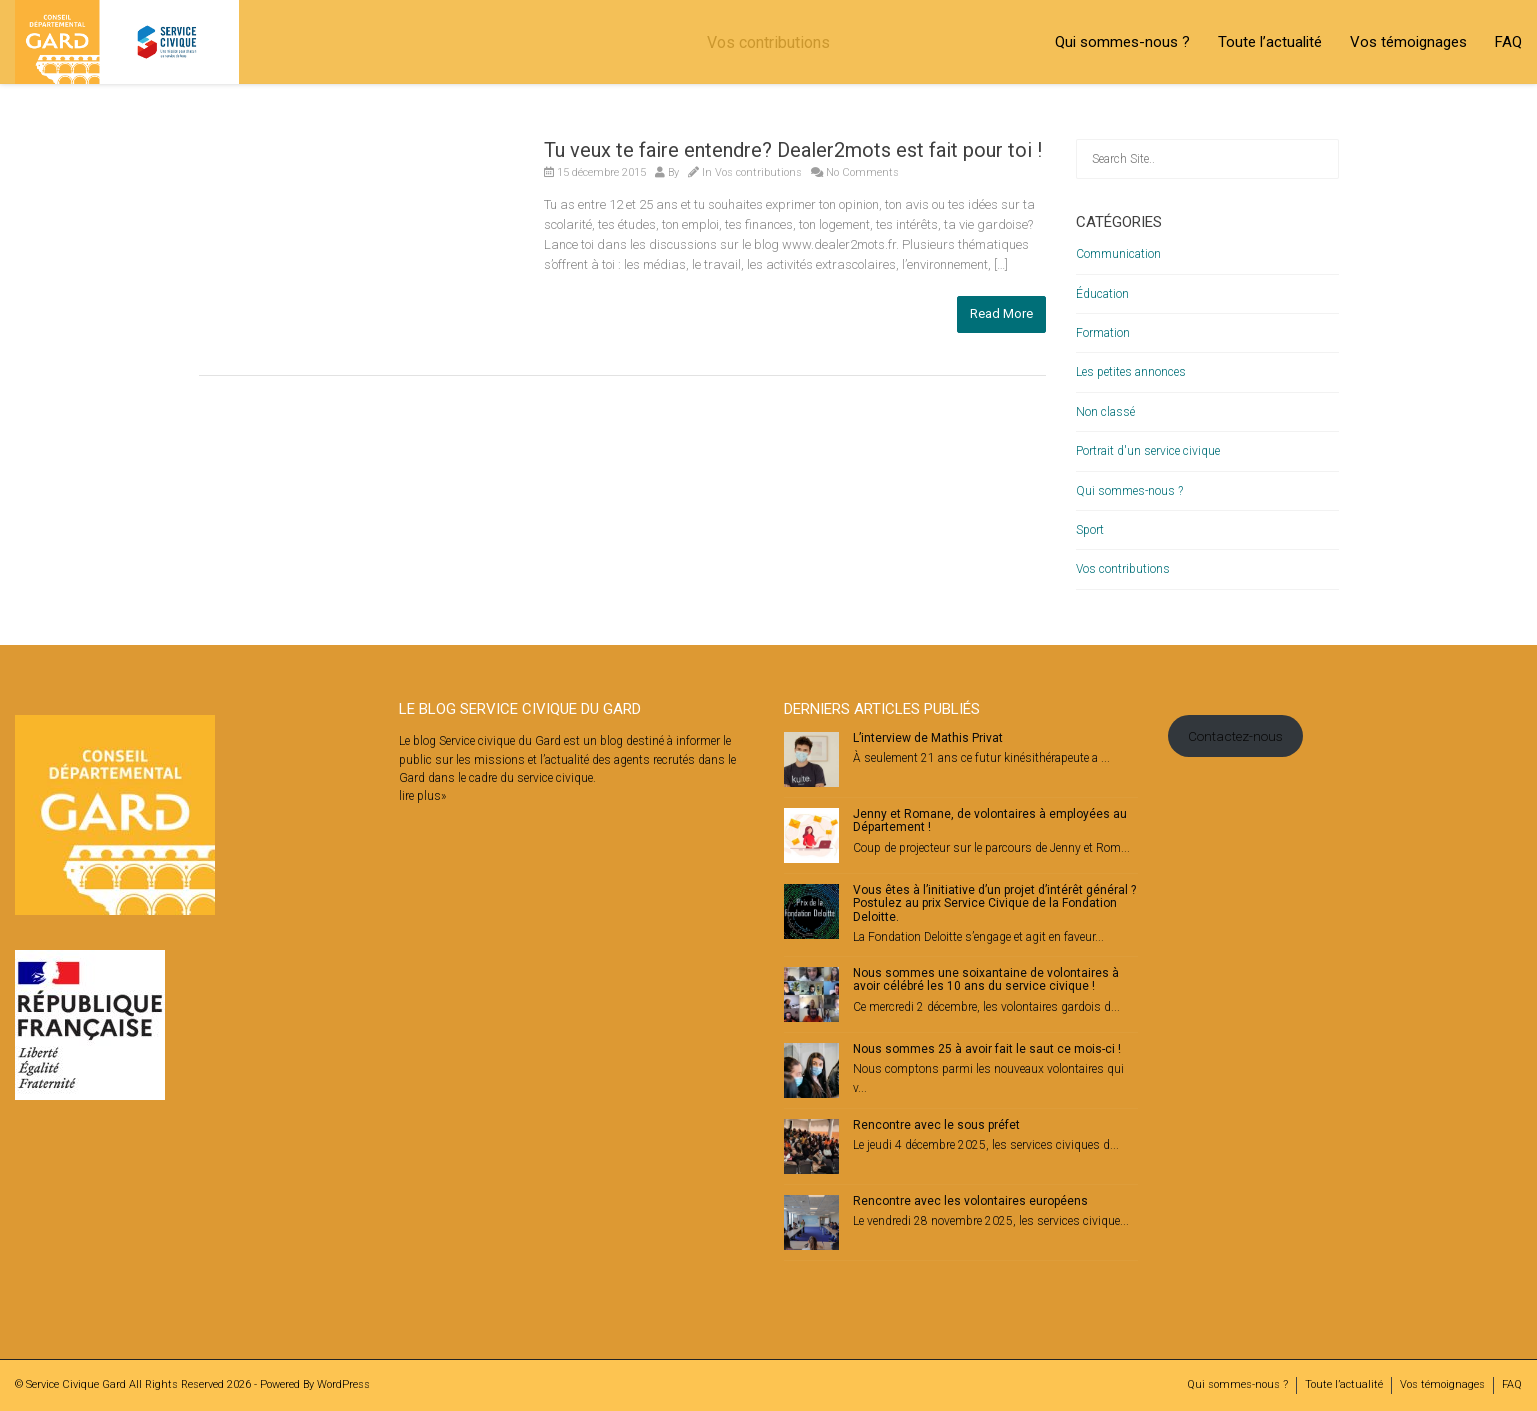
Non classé (1105, 412)
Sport (1090, 530)
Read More (1001, 313)
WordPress (343, 1384)
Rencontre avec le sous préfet (936, 1125)
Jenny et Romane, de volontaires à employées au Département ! (990, 820)
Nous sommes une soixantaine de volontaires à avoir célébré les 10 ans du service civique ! (986, 979)
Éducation (1102, 294)
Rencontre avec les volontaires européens (970, 1201)
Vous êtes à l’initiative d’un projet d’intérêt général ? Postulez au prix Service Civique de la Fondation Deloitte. (994, 903)
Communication (1118, 254)
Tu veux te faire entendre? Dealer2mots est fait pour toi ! (793, 150)
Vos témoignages (1408, 42)
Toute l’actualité (1270, 42)
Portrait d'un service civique (1148, 451)
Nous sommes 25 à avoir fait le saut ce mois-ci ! (987, 1049)
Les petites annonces (1131, 372)
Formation (1103, 333)
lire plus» (422, 796)
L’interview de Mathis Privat (928, 738)
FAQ (1508, 42)
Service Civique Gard (76, 1384)
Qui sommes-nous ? (1122, 42)
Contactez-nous (1235, 736)
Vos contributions (758, 172)
